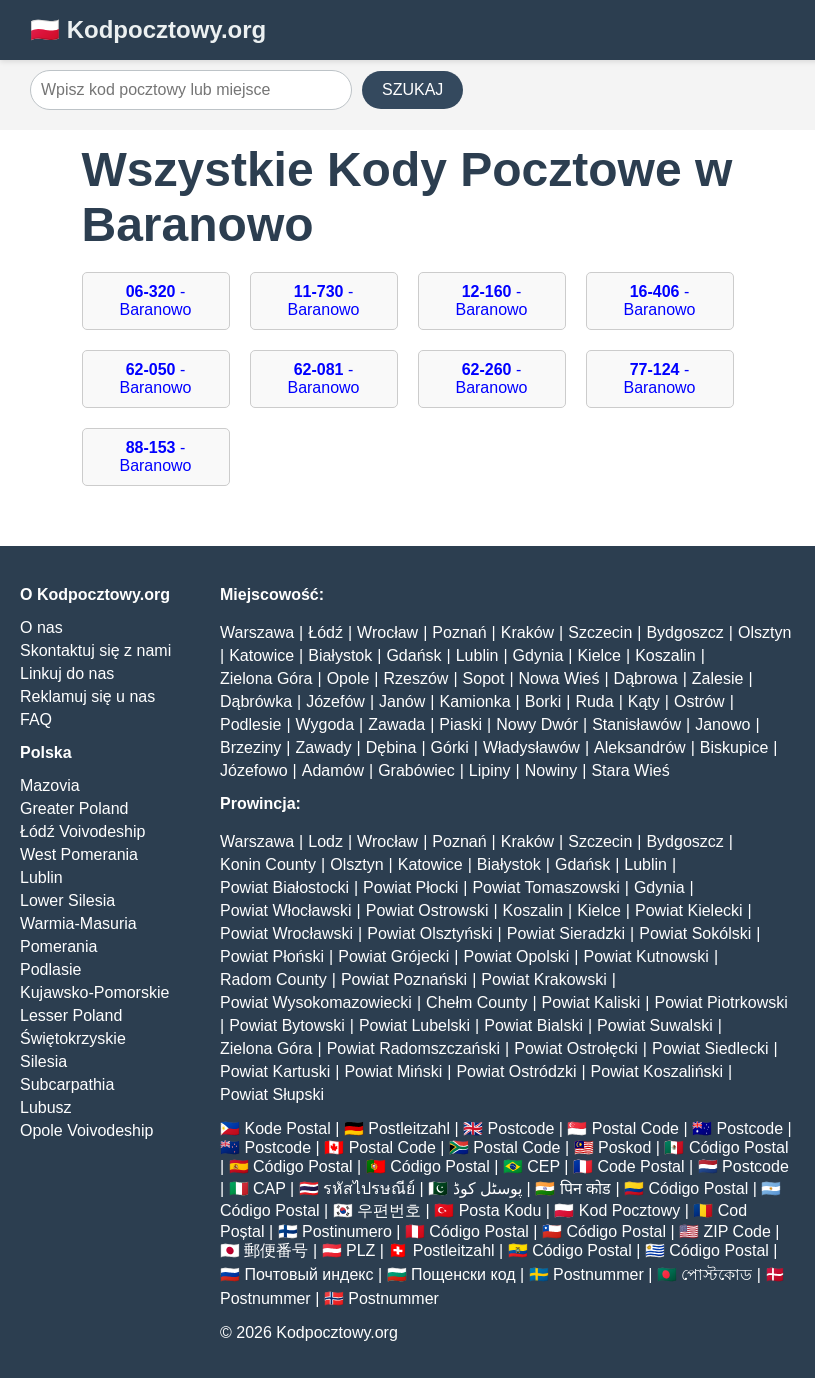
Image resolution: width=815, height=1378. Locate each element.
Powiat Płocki (410, 887)
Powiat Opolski (517, 956)
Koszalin (665, 655)
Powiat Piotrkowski (720, 1002)
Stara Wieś (630, 770)
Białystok (340, 655)
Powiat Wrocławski (286, 933)
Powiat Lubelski (414, 1025)
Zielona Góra (266, 678)
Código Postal (739, 1147)
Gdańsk (413, 655)
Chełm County (476, 1002)
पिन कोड (585, 1188)
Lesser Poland (71, 1015)
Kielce (599, 655)
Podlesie (250, 724)
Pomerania (58, 946)
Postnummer (598, 1274)
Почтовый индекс (308, 1274)
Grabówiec (416, 770)
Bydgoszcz (684, 632)
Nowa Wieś (559, 678)
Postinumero (347, 1231)
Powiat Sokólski (695, 933)
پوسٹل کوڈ (487, 1188)
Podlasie (50, 969)
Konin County (268, 864)
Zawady (324, 747)
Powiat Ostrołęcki (576, 1048)
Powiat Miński (393, 1071)
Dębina (391, 747)
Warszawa (257, 632)
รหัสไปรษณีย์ (369, 1188)
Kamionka (474, 701)
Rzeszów (416, 678)
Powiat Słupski (272, 1094)
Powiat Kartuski (275, 1071)
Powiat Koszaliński (657, 1071)
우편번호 (389, 1210)
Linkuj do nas (67, 673)
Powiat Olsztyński (429, 933)
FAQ (36, 719)
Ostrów (699, 701)
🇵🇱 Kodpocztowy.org (148, 29)
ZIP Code (737, 1231)
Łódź (325, 632)
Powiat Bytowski (287, 1025)
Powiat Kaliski (591, 1002)
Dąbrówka (256, 701)
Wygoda (325, 724)
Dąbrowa (646, 678)
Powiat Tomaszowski (545, 887)
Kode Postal (287, 1128)
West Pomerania (79, 854)
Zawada (396, 724)
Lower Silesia (67, 900)
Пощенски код (463, 1274)
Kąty (644, 701)
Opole (348, 678)
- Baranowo (155, 300)
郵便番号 (276, 1250)
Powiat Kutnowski (646, 956)
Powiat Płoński (272, 956)
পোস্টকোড (716, 1274)
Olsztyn (764, 632)
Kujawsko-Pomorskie (94, 992)
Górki (450, 747)
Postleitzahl (409, 1128)
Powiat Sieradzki (566, 933)
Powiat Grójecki (393, 956)
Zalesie (718, 678)
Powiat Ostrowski (427, 910)
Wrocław (387, 632)
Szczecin (600, 632)
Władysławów (531, 747)
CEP (543, 1166)
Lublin (41, 877)
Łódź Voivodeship (82, 831)
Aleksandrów (640, 747)
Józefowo (254, 770)
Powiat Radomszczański (413, 1048)
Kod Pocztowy (629, 1210)
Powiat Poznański (404, 979)
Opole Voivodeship (86, 1130)
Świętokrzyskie (73, 1038)
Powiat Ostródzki (516, 1071)
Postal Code (635, 1128)
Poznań (459, 632)
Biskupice (734, 747)
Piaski (460, 724)
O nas (41, 627)
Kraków (527, 632)
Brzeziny (250, 747)
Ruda (594, 701)
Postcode (521, 1128)
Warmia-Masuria (78, 923)
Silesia (43, 1061)
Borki (543, 701)
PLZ (360, 1250)
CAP (269, 1188)
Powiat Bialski (533, 1025)
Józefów (335, 701)
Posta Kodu (500, 1210)
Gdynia (538, 655)
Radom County (273, 979)
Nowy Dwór (537, 724)
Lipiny (490, 770)
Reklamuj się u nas (87, 696)
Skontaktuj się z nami (95, 650)
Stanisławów (636, 724)
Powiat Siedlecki (710, 1048)
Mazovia (50, 785)
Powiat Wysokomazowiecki (316, 1002)
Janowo (722, 724)
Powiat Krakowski (543, 979)
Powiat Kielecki (689, 910)
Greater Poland (74, 808)
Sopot (484, 678)
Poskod (624, 1147)
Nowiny (551, 770)
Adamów (333, 770)
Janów (402, 701)
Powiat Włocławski (286, 910)
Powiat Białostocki (284, 887)
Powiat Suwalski (655, 1025)
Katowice (261, 655)
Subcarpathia (67, 1084)
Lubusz (46, 1107)
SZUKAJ (412, 89)
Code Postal (640, 1166)
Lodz (325, 841)
